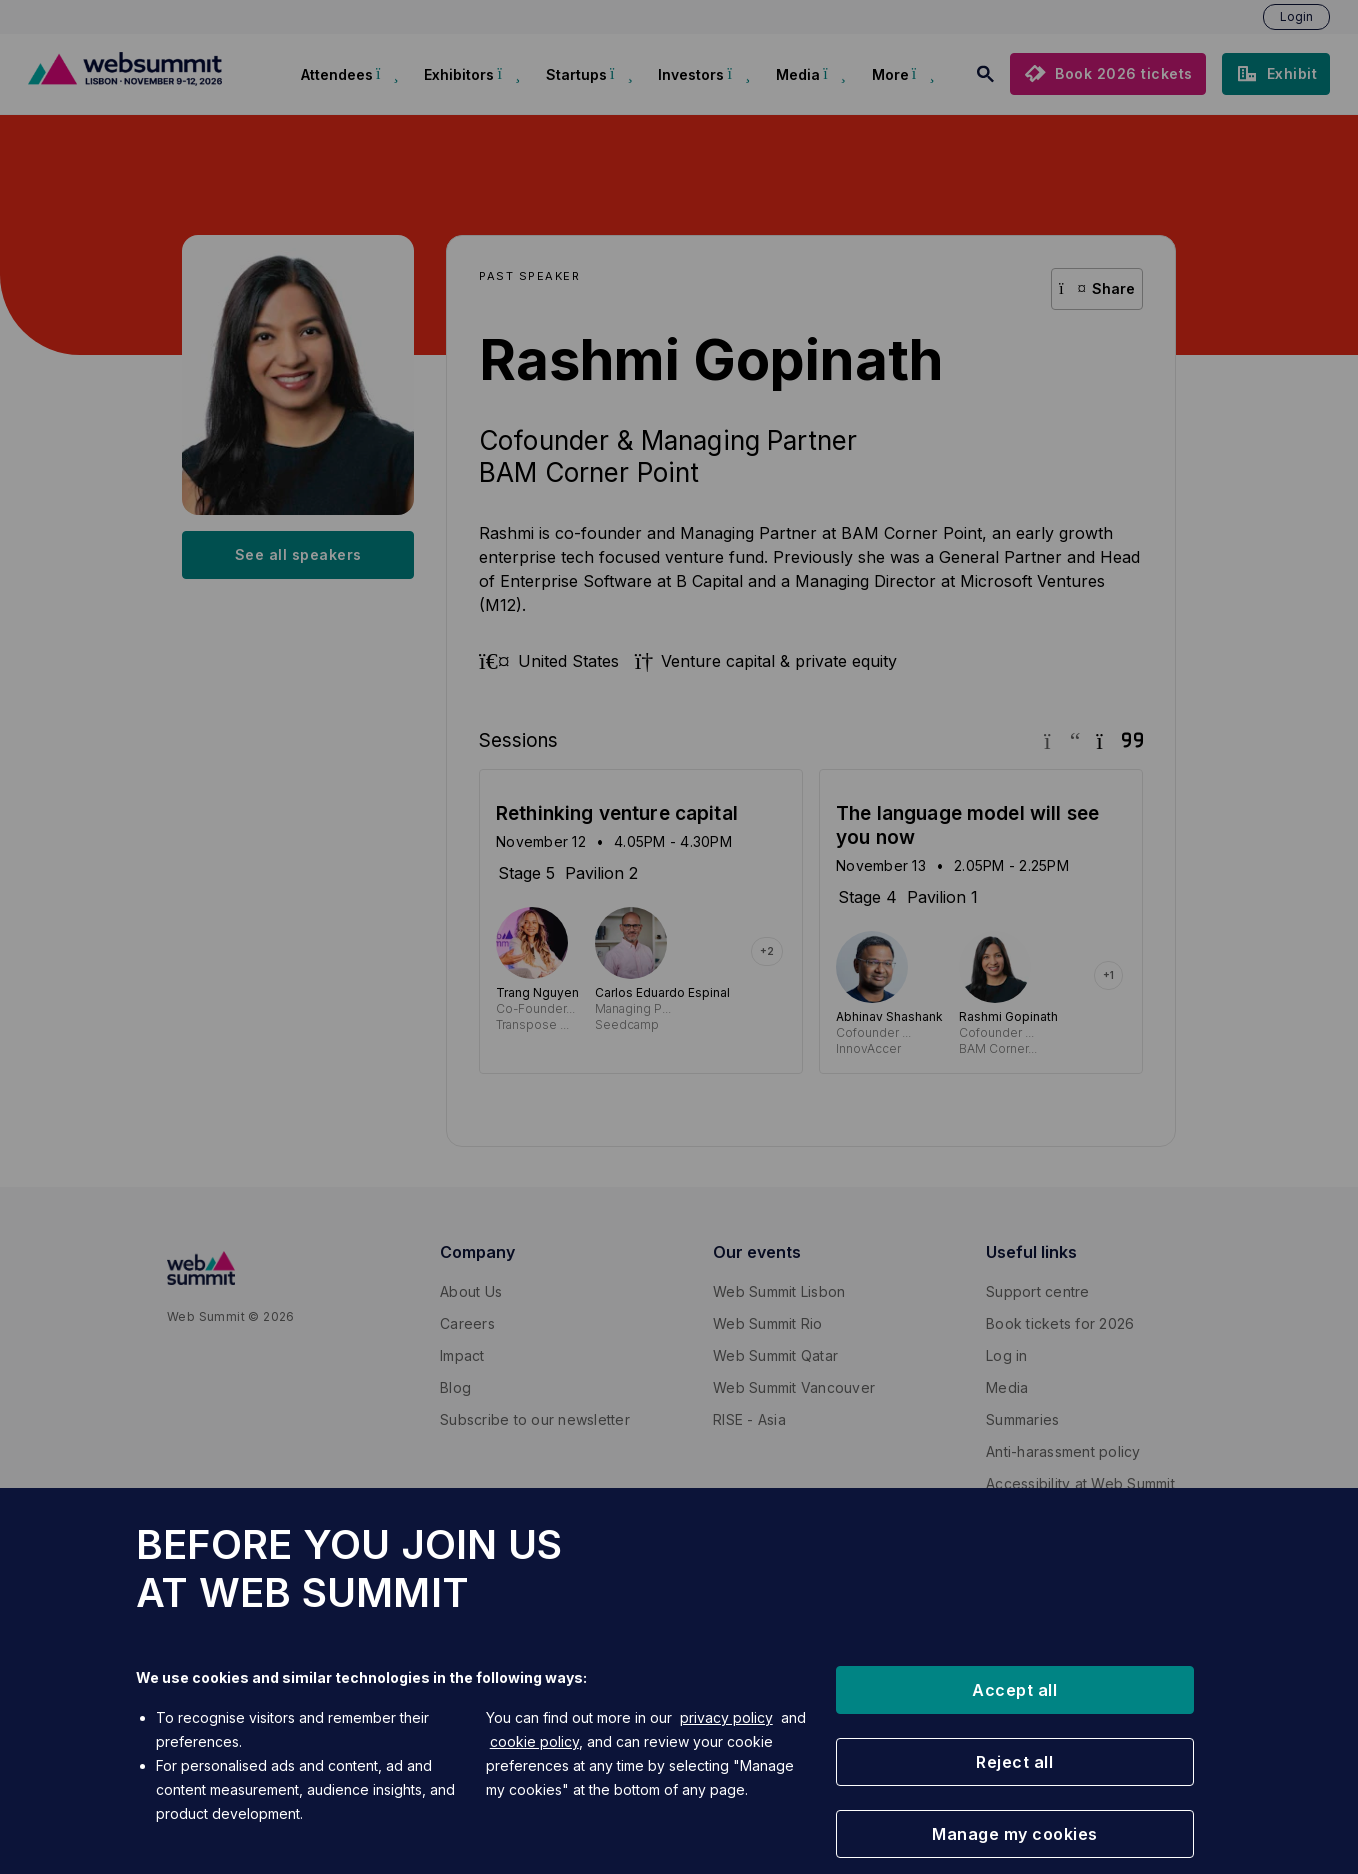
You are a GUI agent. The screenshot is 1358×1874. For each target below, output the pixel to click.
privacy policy (726, 1717)
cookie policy (534, 1741)
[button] (1015, 1690)
